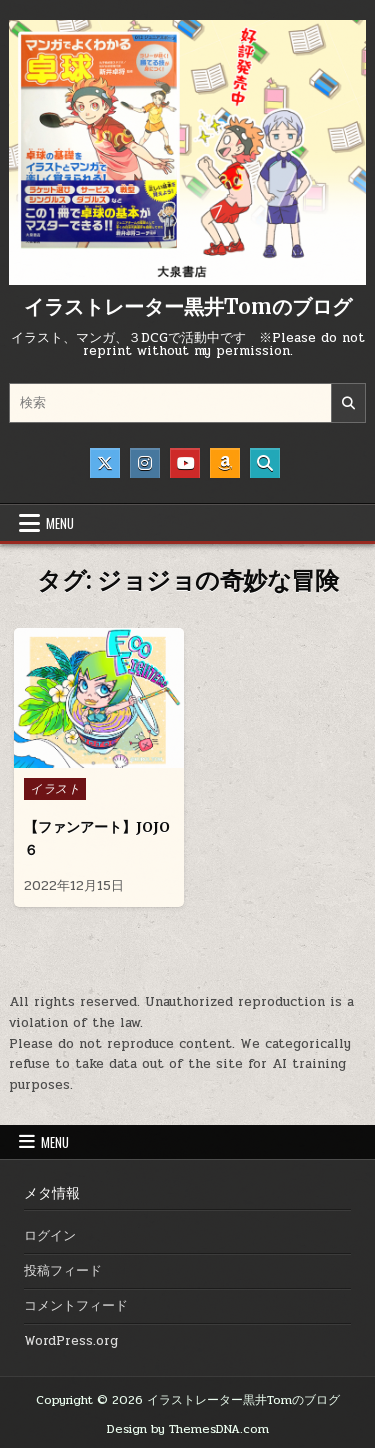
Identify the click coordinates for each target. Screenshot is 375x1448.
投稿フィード (63, 1271)
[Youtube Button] (185, 463)
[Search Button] (265, 463)
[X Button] (105, 463)
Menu (60, 523)
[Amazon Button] (225, 463)
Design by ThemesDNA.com (188, 1429)
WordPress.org (71, 1341)
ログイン (50, 1236)
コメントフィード (76, 1306)
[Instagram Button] (145, 463)
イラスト (55, 789)
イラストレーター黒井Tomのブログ (188, 306)
